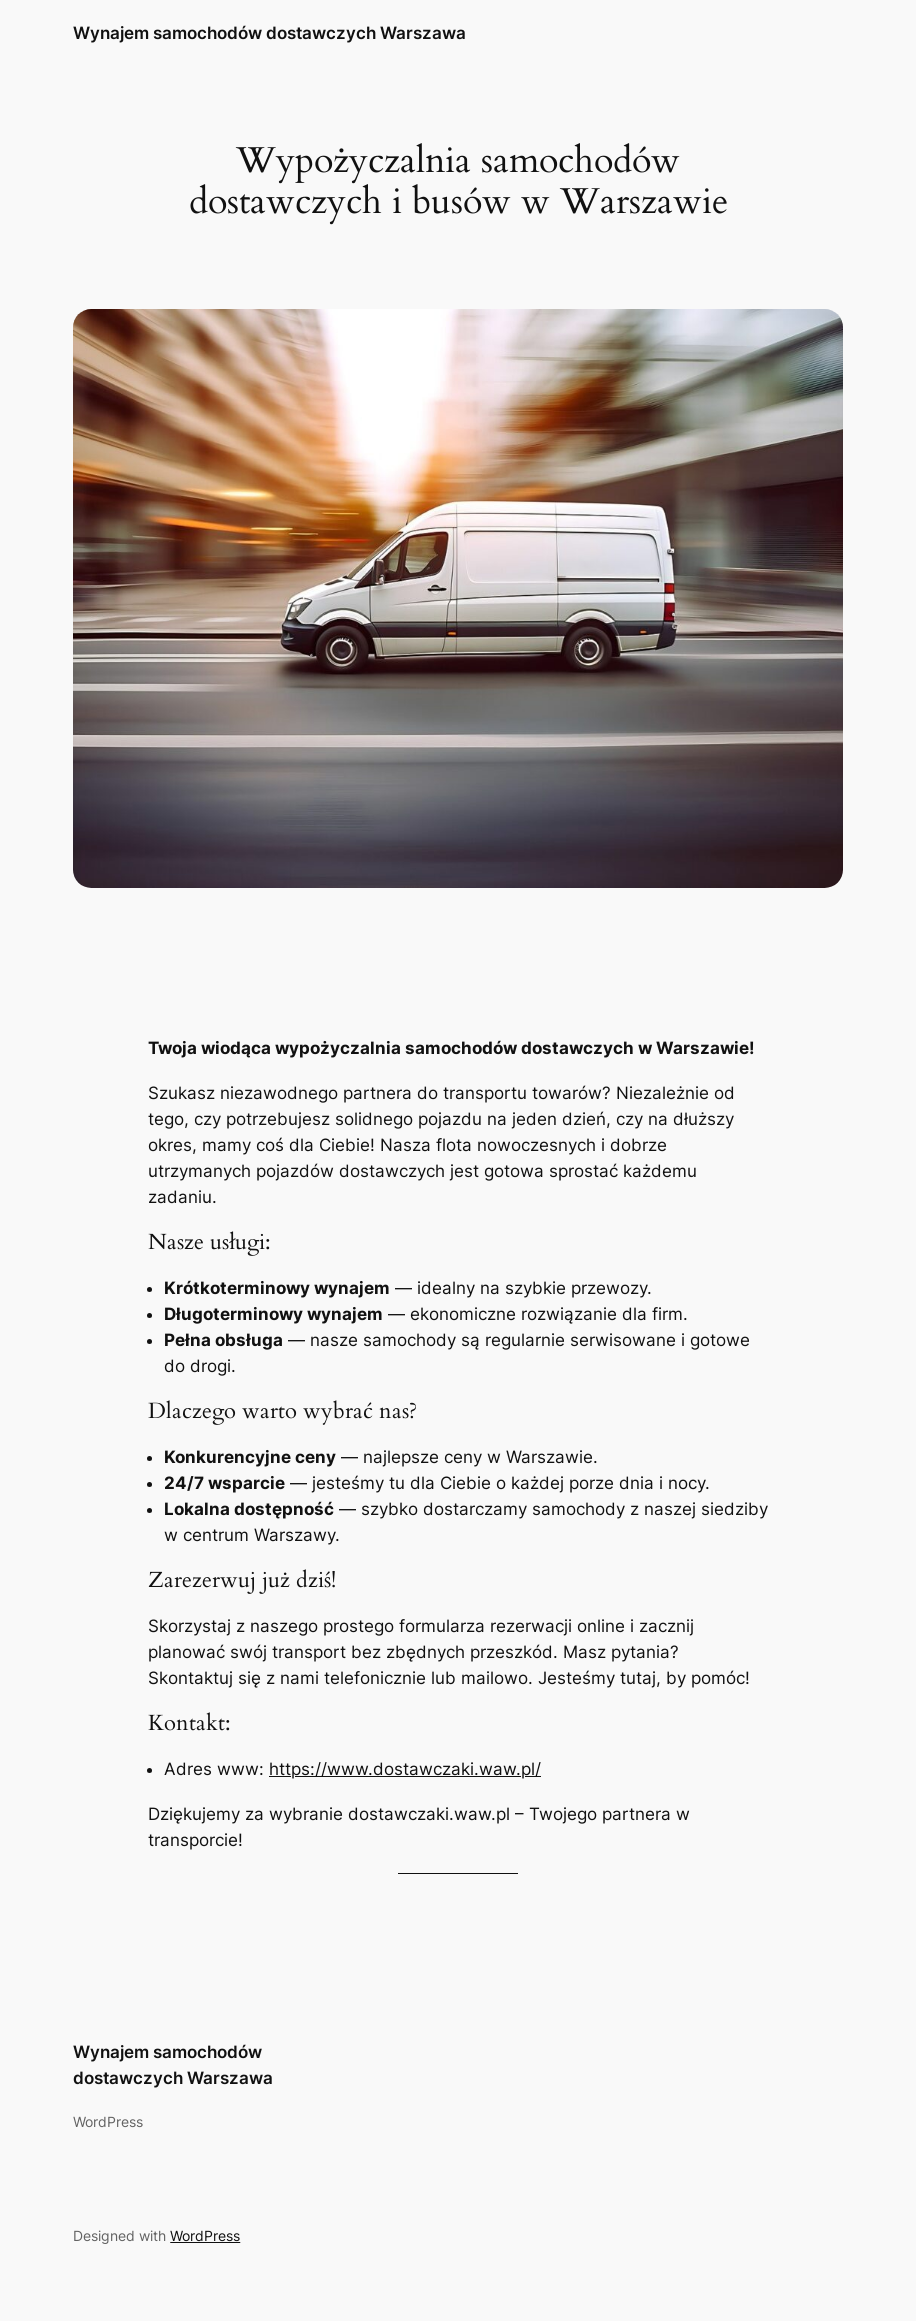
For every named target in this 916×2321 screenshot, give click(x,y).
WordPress (205, 2235)
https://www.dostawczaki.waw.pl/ (405, 1769)
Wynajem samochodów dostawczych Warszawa (269, 32)
